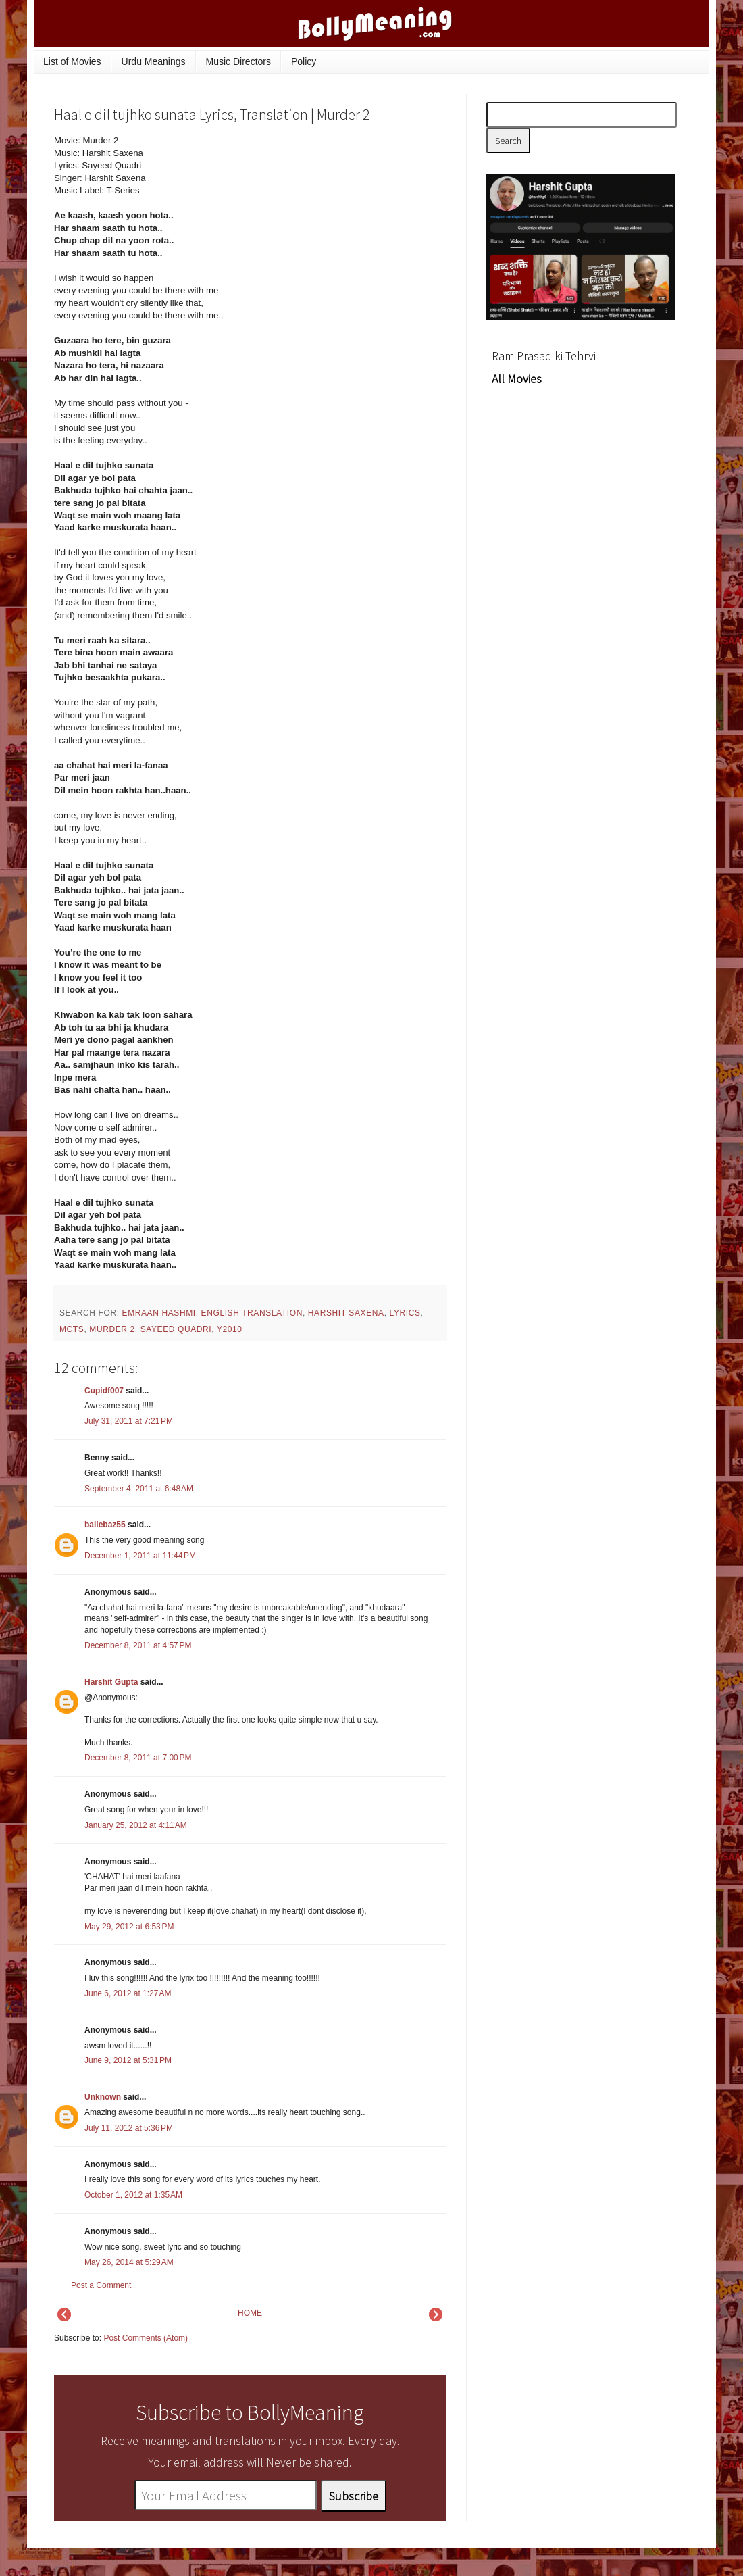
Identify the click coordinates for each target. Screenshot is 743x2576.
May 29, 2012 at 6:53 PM (129, 1926)
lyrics (405, 1313)
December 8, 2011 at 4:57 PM (137, 1645)
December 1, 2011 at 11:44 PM (140, 1555)
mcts (71, 1329)
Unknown (102, 2097)
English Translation (252, 1313)
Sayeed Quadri (176, 1329)
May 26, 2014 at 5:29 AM (129, 2262)
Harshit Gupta (111, 1682)
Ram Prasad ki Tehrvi (544, 356)
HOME (250, 2313)
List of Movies (72, 61)
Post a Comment (101, 2285)
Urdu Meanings (154, 61)
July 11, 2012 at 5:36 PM (128, 2128)
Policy (303, 61)
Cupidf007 (104, 1390)
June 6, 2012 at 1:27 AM (127, 1993)
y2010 (229, 1329)
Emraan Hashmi (159, 1313)
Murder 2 (111, 1329)
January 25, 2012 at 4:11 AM (135, 1825)
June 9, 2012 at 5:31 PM (128, 2060)
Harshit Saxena (346, 1313)
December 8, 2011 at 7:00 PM (137, 1757)
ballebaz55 (105, 1524)
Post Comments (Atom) (145, 2338)
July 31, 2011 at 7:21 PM (128, 1421)
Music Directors (238, 61)
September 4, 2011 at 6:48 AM (138, 1488)
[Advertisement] (344, 225)
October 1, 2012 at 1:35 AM (133, 2195)
